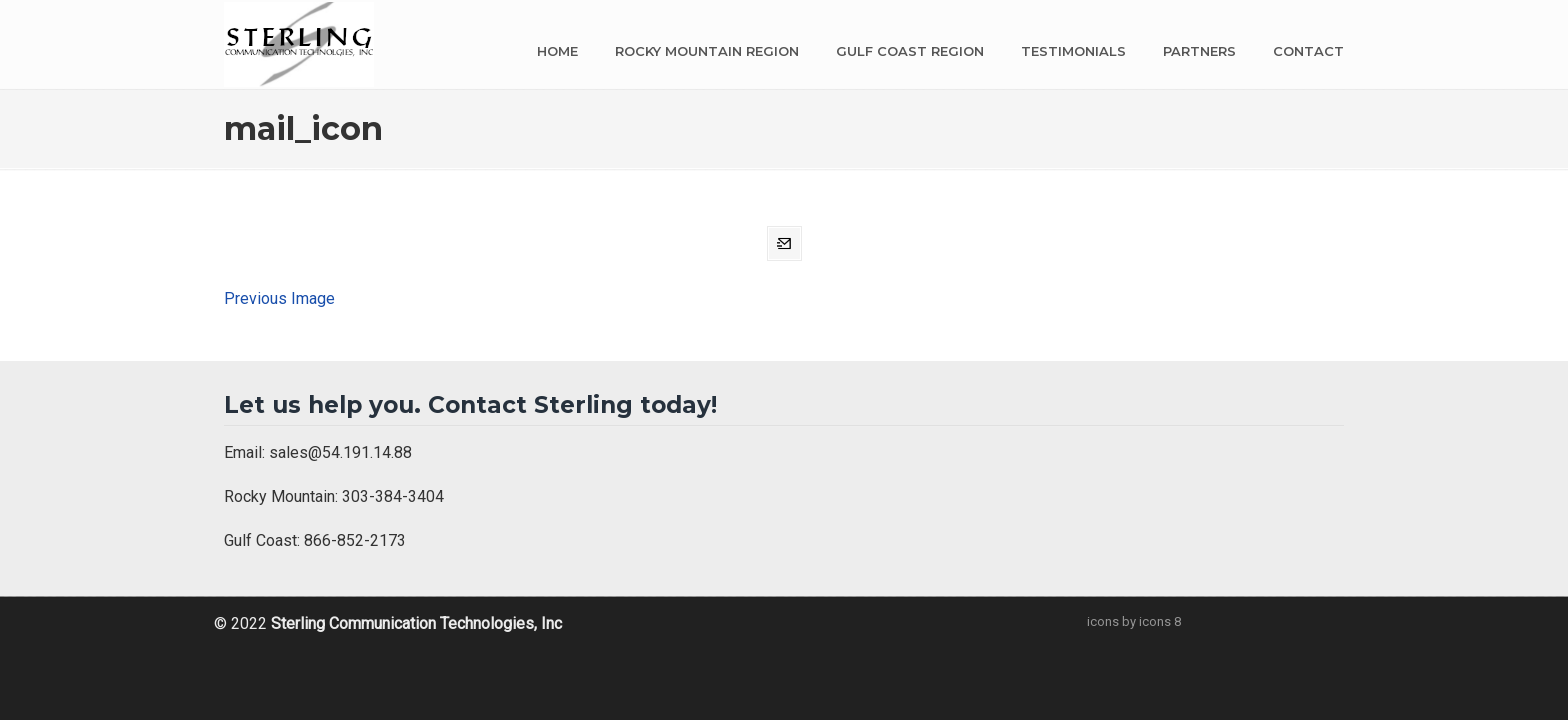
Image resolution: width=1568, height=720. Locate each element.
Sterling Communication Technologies (299, 44)
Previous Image (279, 298)
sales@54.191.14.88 (340, 452)
